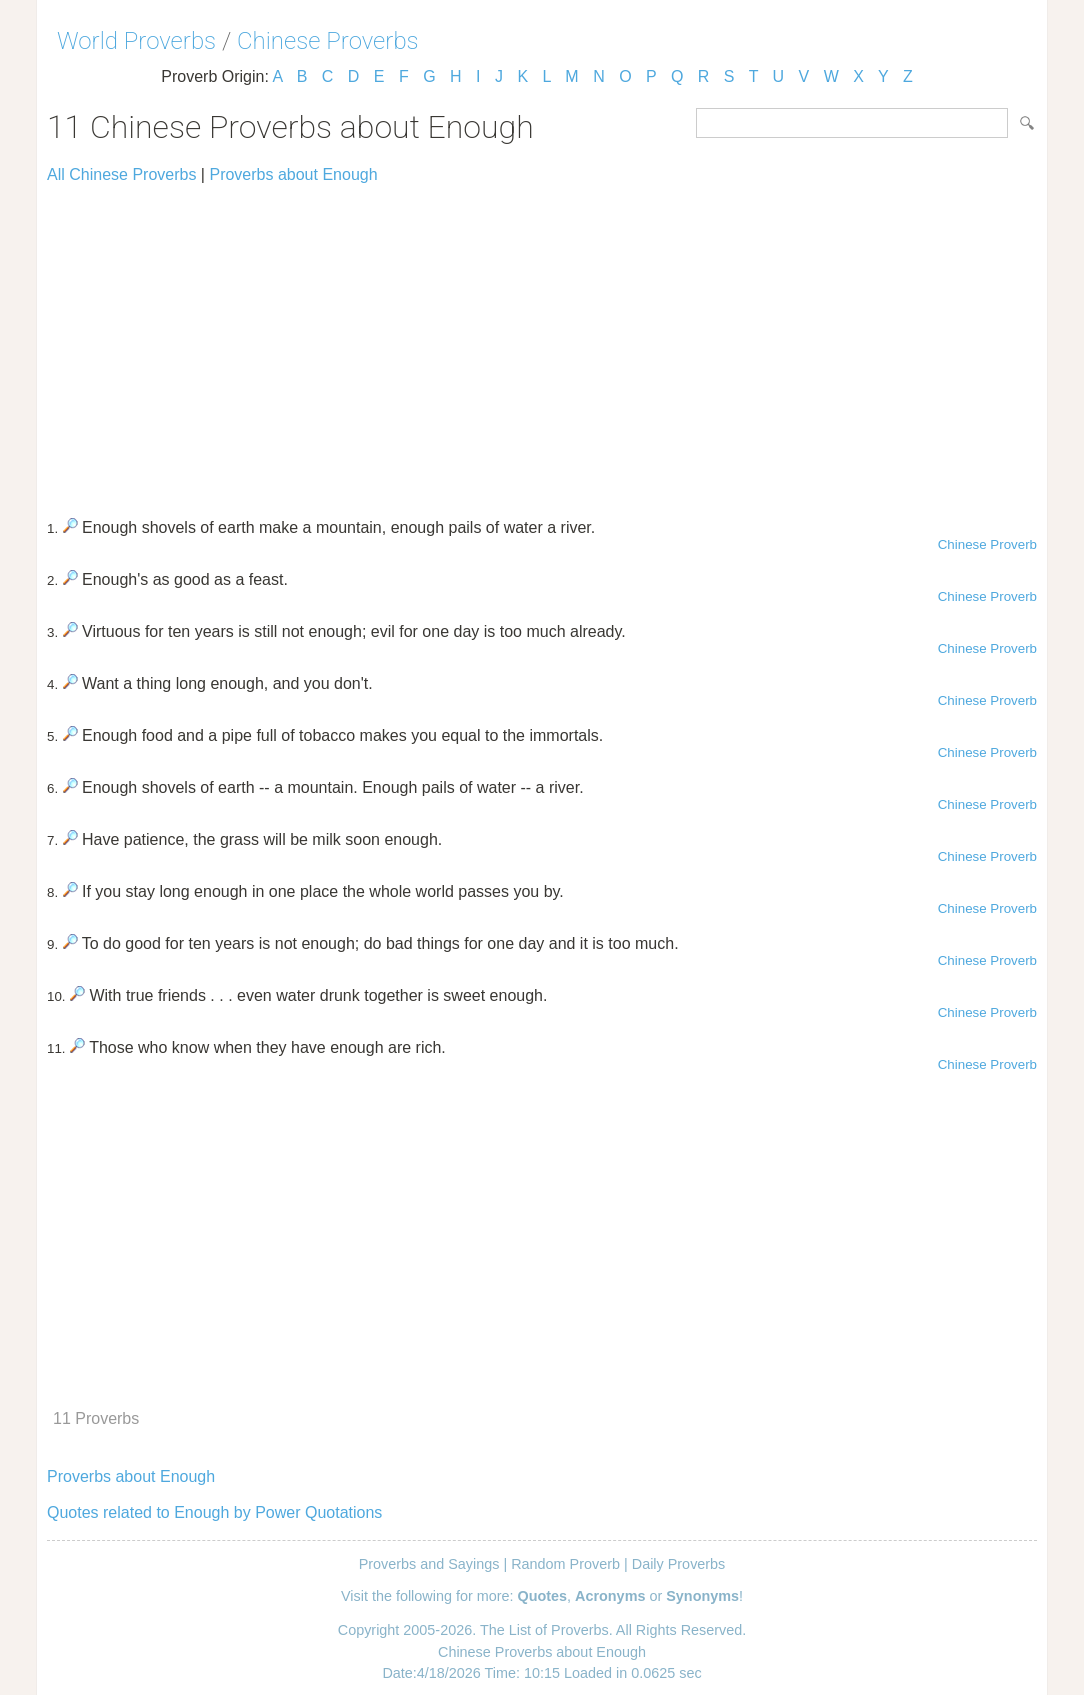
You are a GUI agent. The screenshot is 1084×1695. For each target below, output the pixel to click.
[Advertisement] (542, 342)
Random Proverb (565, 1564)
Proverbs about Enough (293, 174)
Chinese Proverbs (328, 41)
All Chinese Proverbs (121, 174)
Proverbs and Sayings (429, 1564)
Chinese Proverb (987, 544)
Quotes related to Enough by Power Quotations (214, 1512)
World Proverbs (136, 41)
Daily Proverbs (679, 1564)
